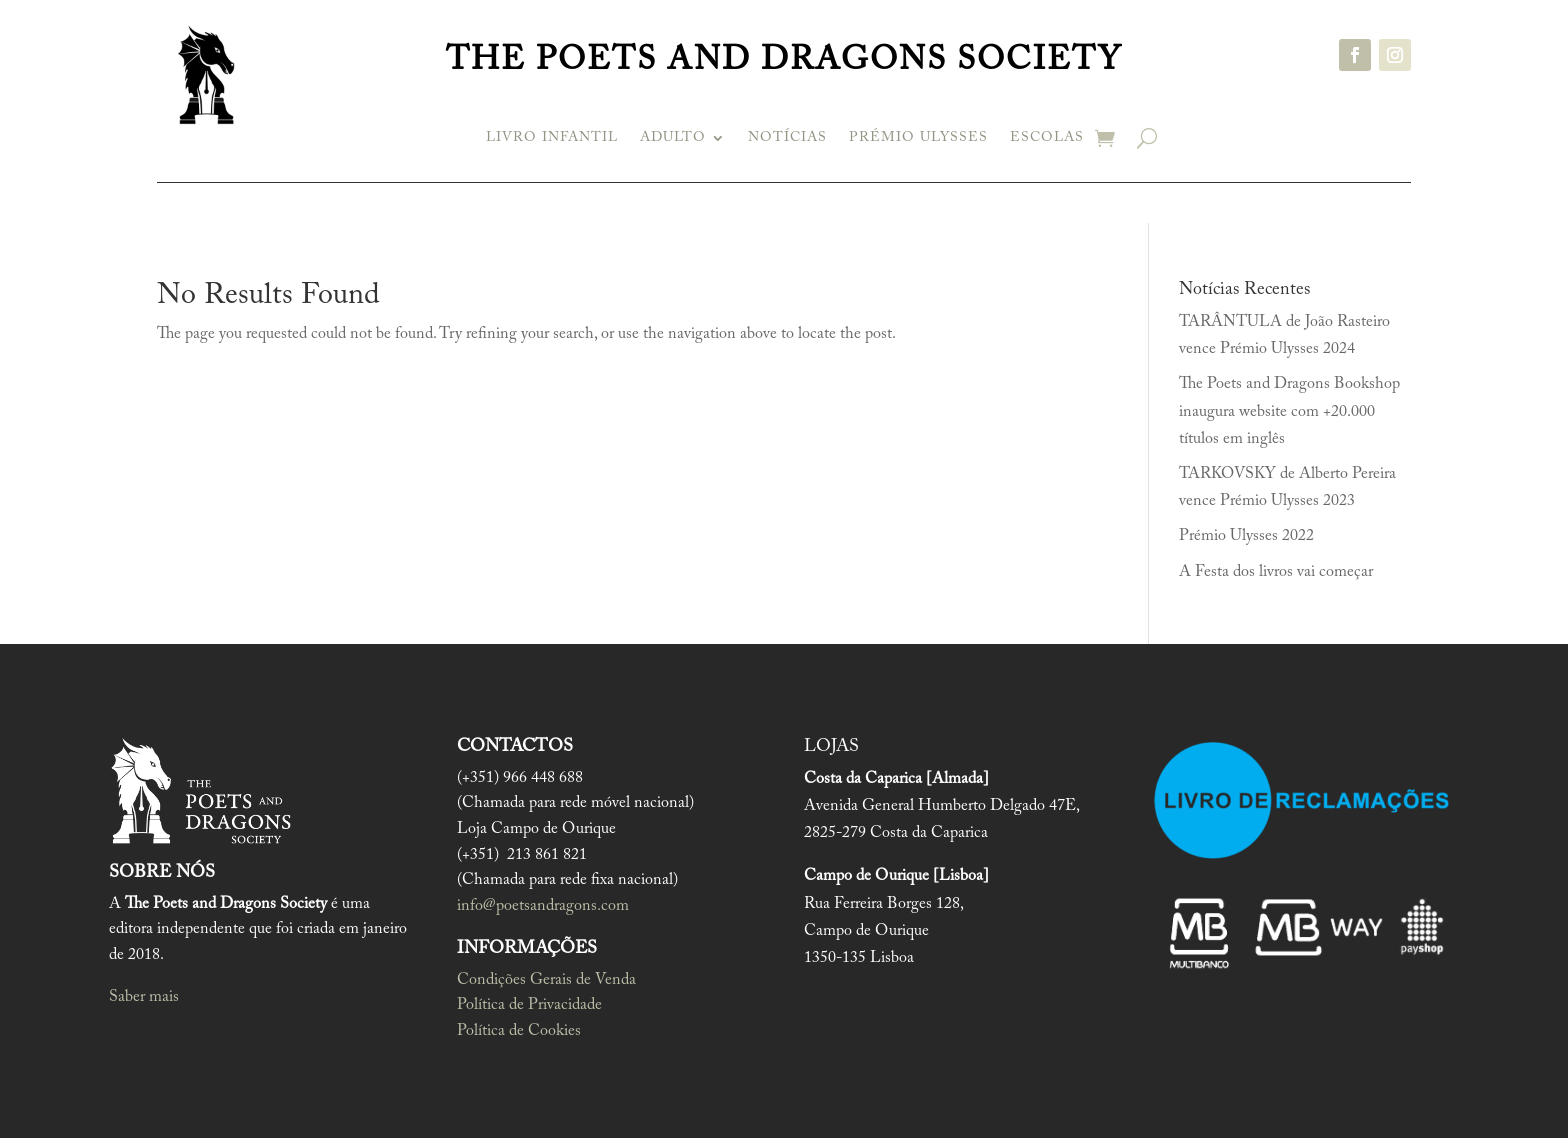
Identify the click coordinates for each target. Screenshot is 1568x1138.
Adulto (673, 138)
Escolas (1047, 138)
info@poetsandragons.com (543, 906)
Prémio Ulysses (918, 138)
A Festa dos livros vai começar (1276, 572)
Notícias (787, 138)
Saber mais (144, 997)
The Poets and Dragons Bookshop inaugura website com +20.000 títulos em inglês (1289, 411)
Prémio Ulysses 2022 (1246, 536)
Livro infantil (552, 138)
